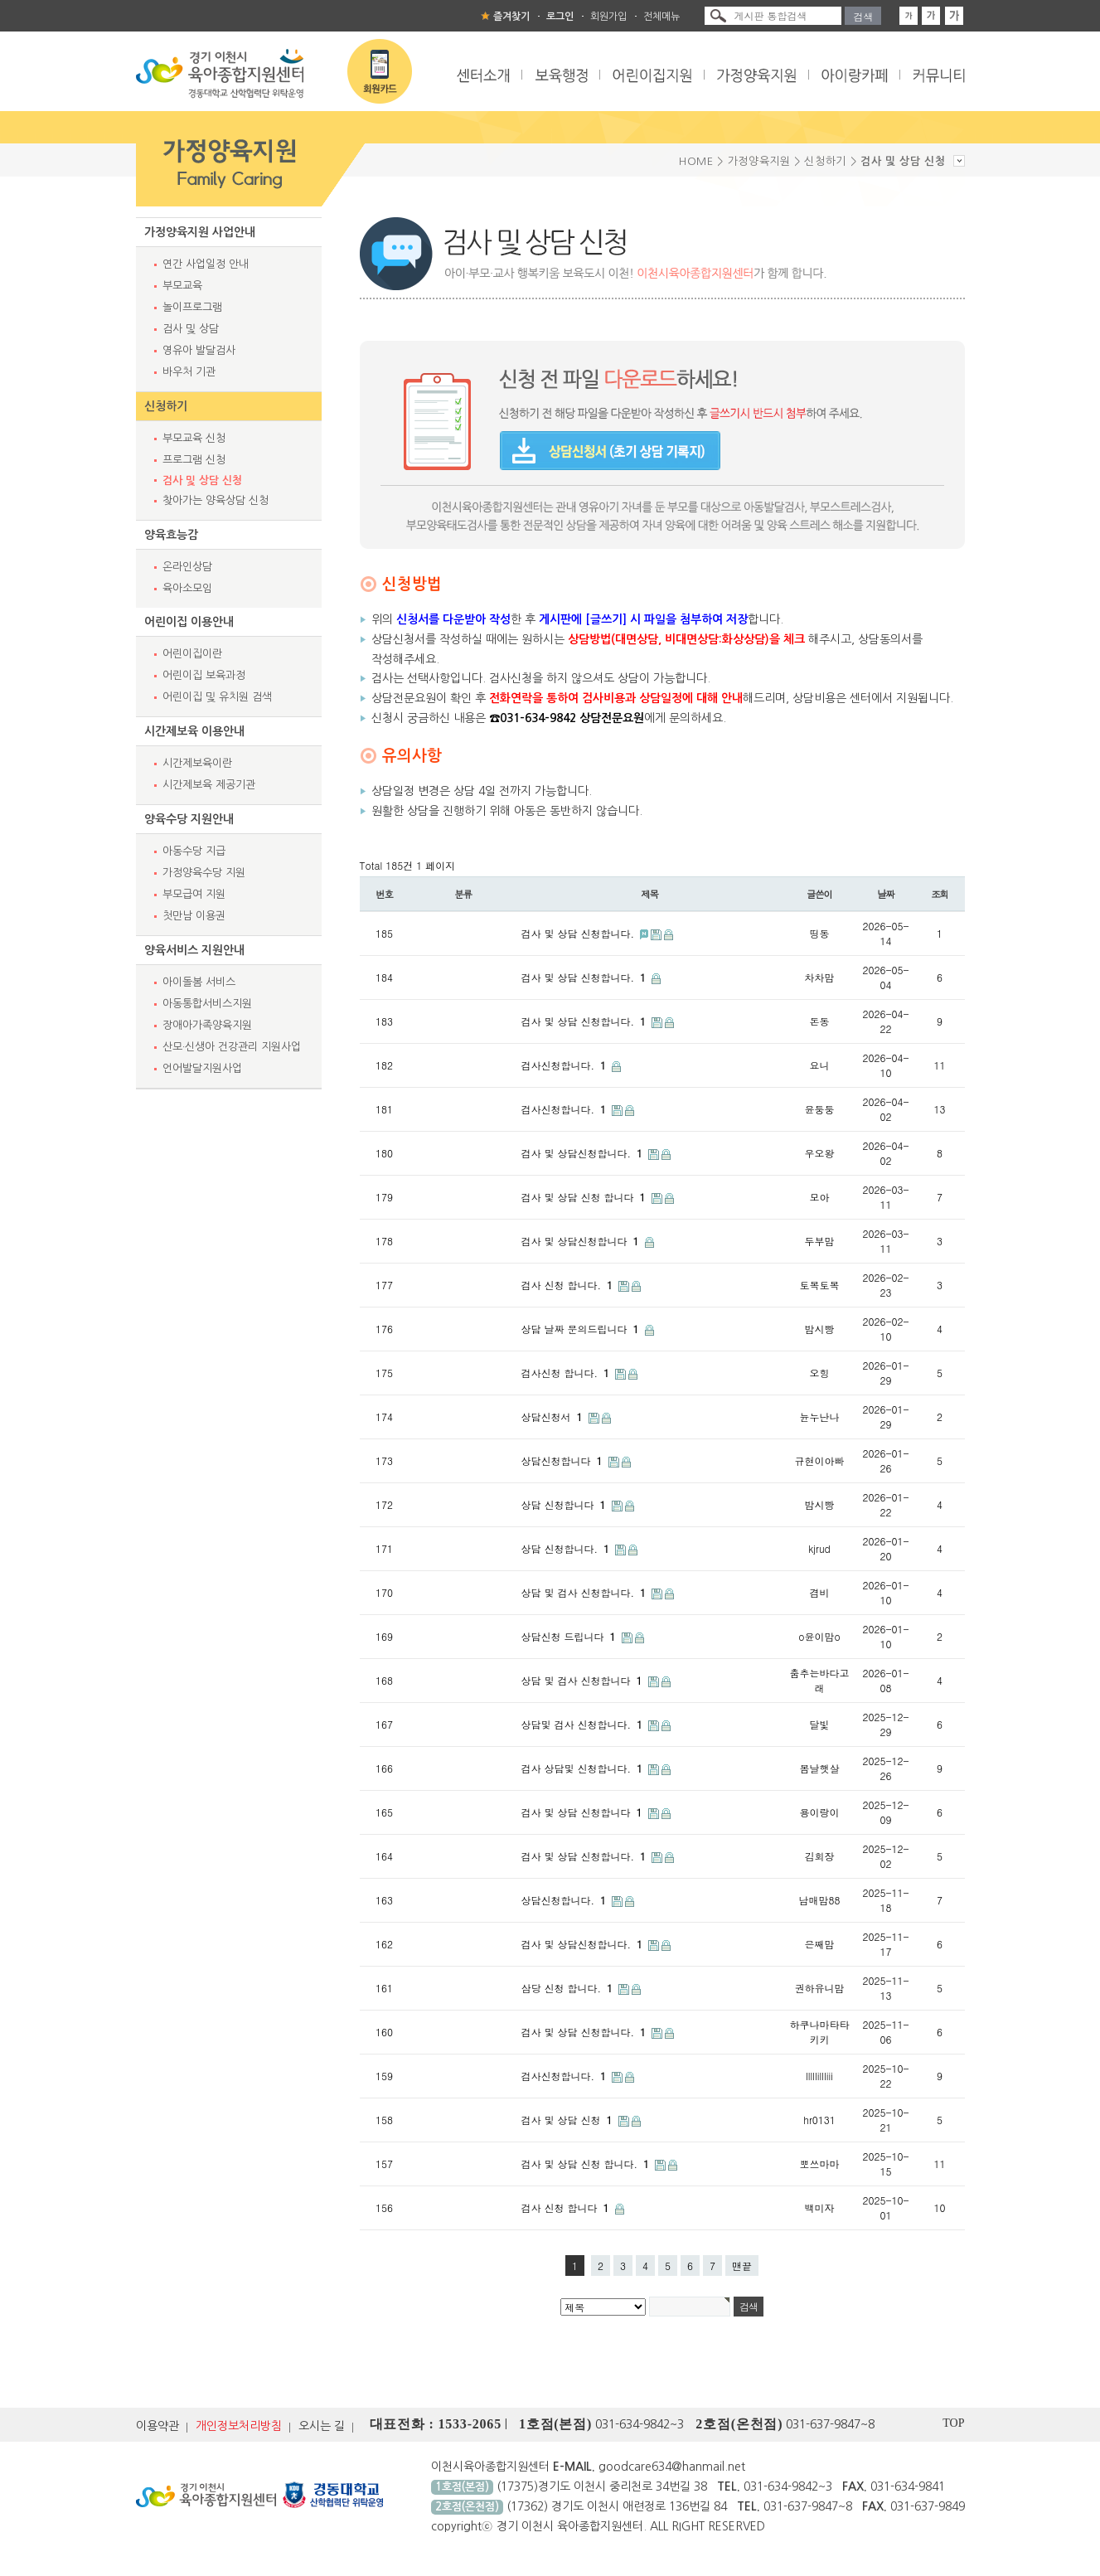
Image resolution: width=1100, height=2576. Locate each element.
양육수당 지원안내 (189, 819)
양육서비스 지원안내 (194, 950)
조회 (939, 893)
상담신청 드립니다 (570, 1636)
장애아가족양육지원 (207, 1025)
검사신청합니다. (565, 1065)
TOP (953, 2423)
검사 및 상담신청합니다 (581, 1241)
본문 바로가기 (0, 0)
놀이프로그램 (192, 307)
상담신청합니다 (563, 1460)
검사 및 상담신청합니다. (584, 1153)
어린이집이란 (192, 653)
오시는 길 (321, 2426)
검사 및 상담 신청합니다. (579, 933)
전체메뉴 (661, 17)
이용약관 (157, 2426)
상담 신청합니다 (565, 1504)
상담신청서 (553, 1416)
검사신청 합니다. (567, 1373)
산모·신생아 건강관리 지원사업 (231, 1046)
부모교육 (182, 285)
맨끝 (742, 2265)
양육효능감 (171, 535)
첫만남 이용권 (193, 915)
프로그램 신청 (193, 459)
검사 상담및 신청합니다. (584, 1768)
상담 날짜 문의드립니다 (581, 1329)
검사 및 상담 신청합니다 (583, 1812)
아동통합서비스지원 (207, 1003)
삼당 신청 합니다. (569, 1988)
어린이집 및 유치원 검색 (217, 696)
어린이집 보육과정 (203, 675)
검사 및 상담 (190, 328)
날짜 (885, 893)
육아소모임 (187, 588)
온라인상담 (187, 566)
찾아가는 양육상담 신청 (215, 500)
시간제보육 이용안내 (194, 731)
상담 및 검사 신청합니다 (583, 1680)
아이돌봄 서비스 (198, 982)
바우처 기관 (189, 371)
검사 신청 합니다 (567, 2207)
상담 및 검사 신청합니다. (585, 1592)
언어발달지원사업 (202, 1068)
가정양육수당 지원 (203, 872)
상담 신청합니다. (567, 1548)
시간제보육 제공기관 (208, 784)
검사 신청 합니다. (569, 1285)
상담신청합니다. (565, 1900)
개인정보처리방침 (239, 2426)
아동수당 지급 (193, 851)
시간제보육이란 (197, 763)
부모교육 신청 (193, 438)
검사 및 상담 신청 (202, 480)
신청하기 (165, 406)
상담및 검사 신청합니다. (584, 1724)
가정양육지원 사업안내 (199, 232)
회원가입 (608, 17)
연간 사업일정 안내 (205, 264)
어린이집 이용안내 (189, 622)
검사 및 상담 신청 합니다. (587, 2163)
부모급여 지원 (193, 894)
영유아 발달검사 (198, 350)
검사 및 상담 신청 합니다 (585, 1197)
